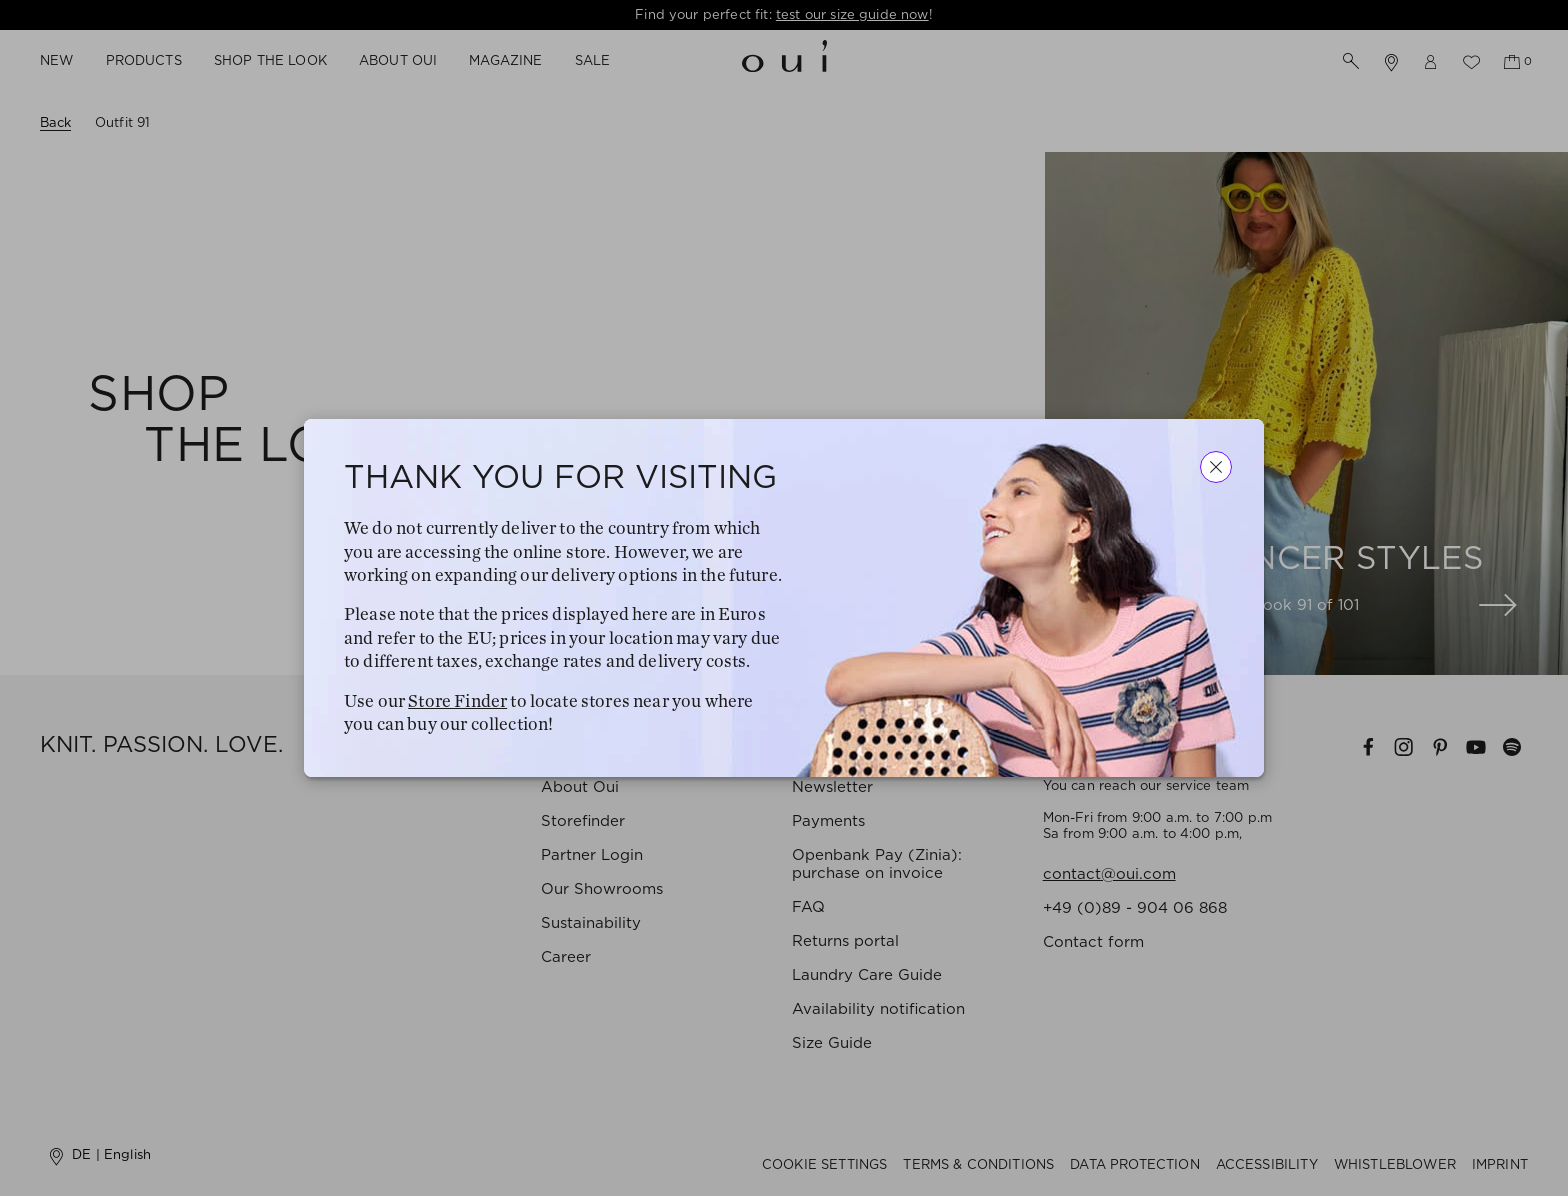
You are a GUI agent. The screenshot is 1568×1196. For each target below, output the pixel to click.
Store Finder (457, 701)
